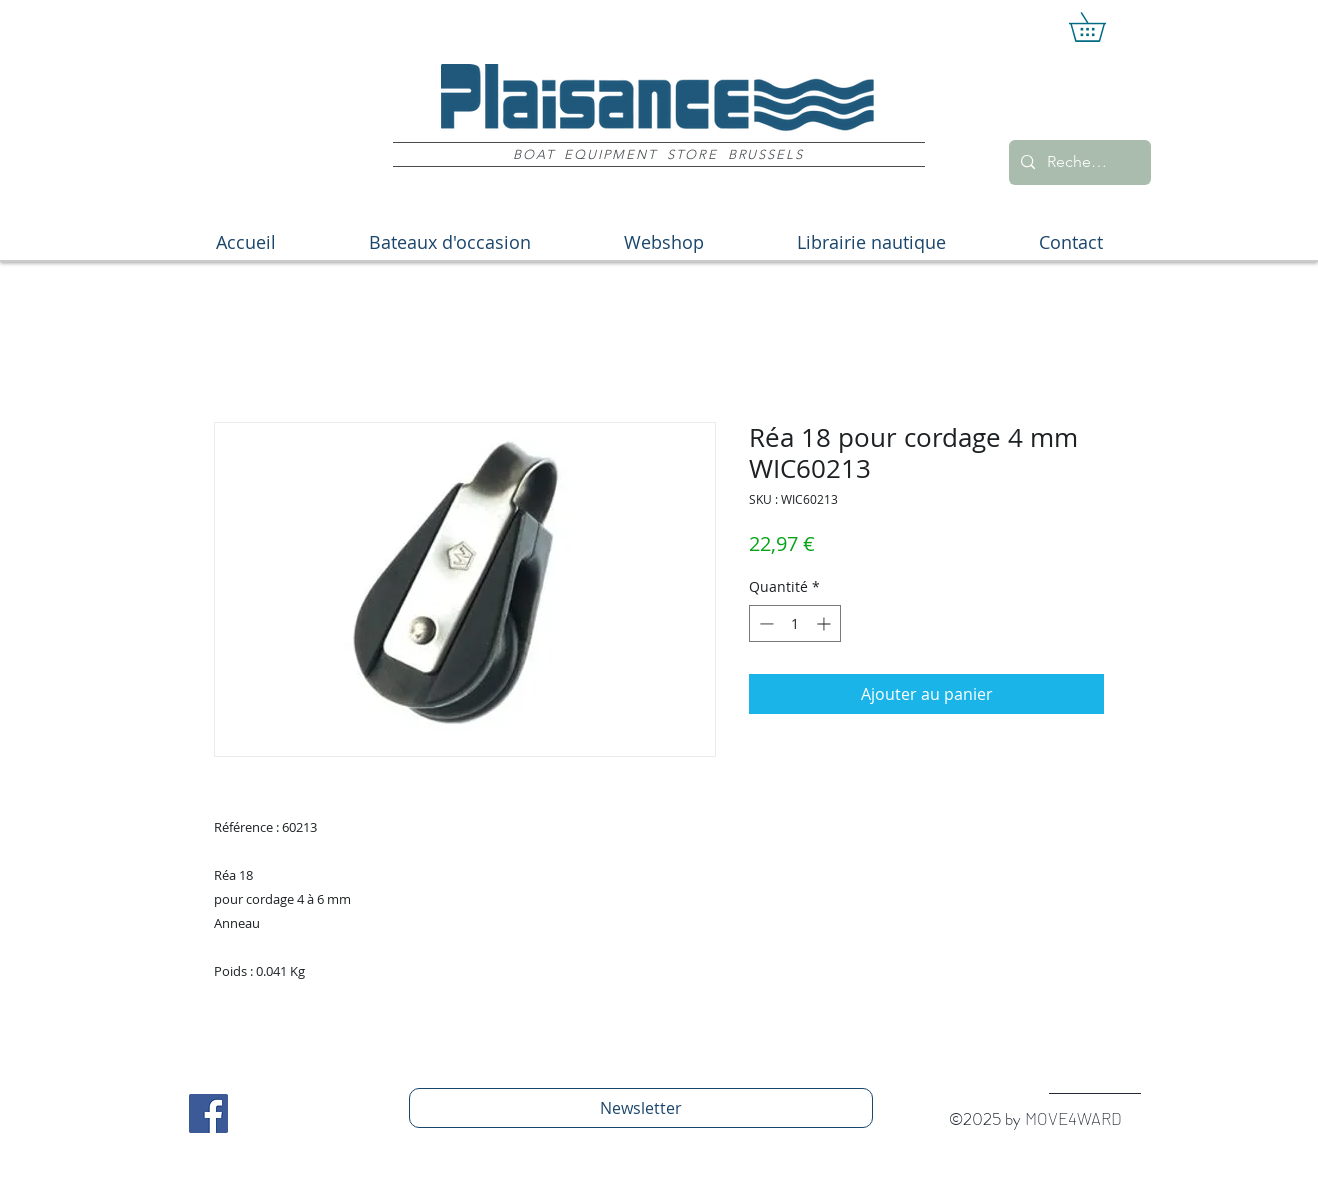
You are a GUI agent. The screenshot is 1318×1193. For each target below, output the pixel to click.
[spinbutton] (795, 623)
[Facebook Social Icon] (208, 1113)
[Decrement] (764, 623)
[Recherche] (1078, 162)
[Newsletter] (641, 1108)
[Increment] (825, 623)
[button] (1101, 27)
